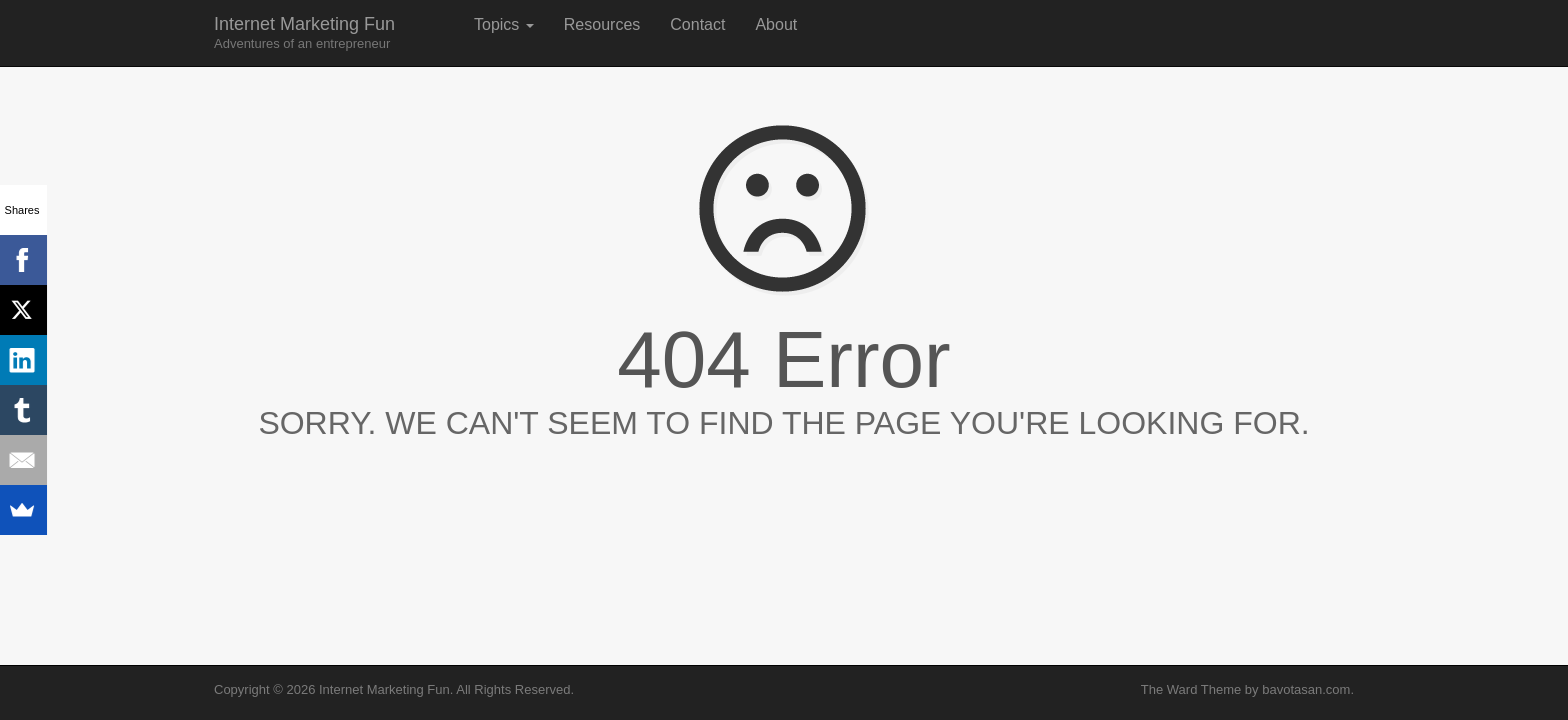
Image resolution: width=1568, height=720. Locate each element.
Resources (602, 24)
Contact (697, 24)
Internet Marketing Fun (304, 32)
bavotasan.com (1306, 689)
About (776, 24)
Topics (504, 24)
